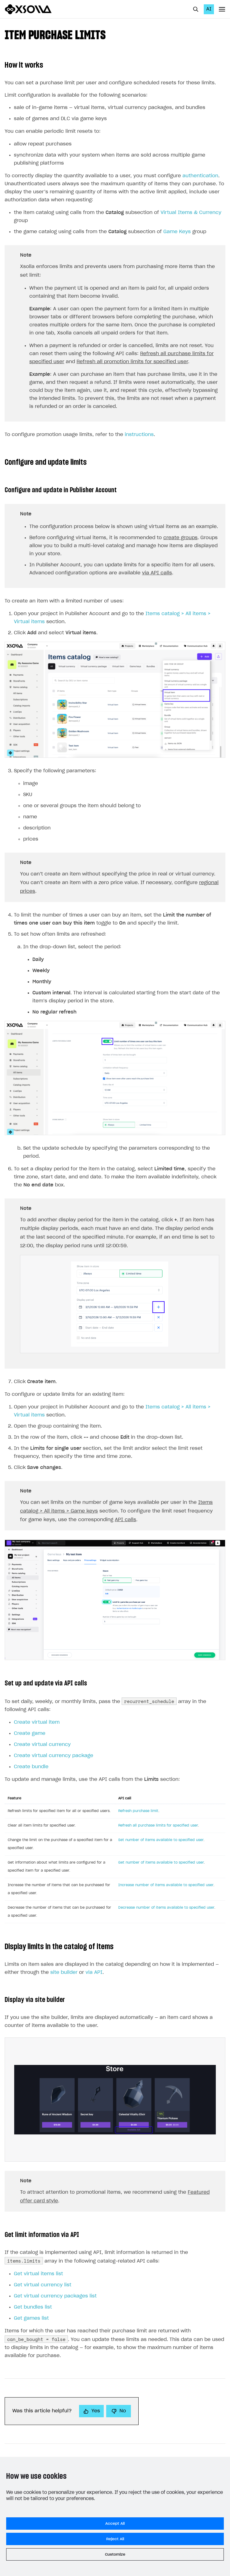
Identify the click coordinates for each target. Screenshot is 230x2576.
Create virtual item (37, 1722)
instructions (139, 434)
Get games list (31, 2318)
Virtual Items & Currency (191, 212)
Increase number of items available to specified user (165, 1885)
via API (94, 1972)
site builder (63, 1972)
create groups (180, 537)
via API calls (157, 573)
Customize (115, 2554)
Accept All (115, 2523)
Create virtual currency (42, 1744)
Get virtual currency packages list (55, 2296)
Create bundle (31, 1766)
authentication (200, 176)
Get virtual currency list (42, 2285)
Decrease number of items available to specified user (166, 1907)
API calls (125, 1519)
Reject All (115, 2539)
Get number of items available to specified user (161, 1862)
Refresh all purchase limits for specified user (158, 1825)
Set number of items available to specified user (160, 1840)
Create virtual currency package (53, 1755)
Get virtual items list (38, 2274)
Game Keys (177, 231)
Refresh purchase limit (138, 1811)
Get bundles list (33, 2307)
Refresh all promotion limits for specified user (132, 361)
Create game (29, 1733)
